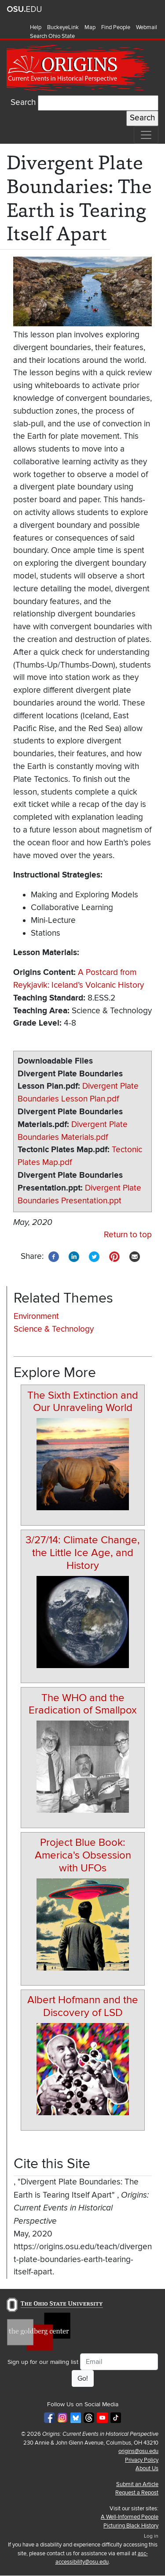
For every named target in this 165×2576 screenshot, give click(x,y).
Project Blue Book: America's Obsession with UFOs (83, 1855)
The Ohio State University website (24, 9)
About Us (147, 2468)
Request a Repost (136, 2492)
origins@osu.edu (138, 2451)
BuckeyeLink (63, 27)
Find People (115, 27)
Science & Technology (54, 1329)
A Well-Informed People (129, 2516)
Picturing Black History (130, 2525)
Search (23, 102)
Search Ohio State (52, 36)
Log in (151, 2536)
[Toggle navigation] (146, 135)
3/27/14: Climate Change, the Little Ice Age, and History (83, 1553)
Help (35, 27)
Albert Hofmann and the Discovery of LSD (82, 2006)
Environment (36, 1316)
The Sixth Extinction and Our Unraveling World (82, 1402)
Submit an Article (137, 2484)
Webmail (146, 27)
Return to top (128, 1235)
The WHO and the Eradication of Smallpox (83, 1704)
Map (89, 27)
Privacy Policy (141, 2460)
